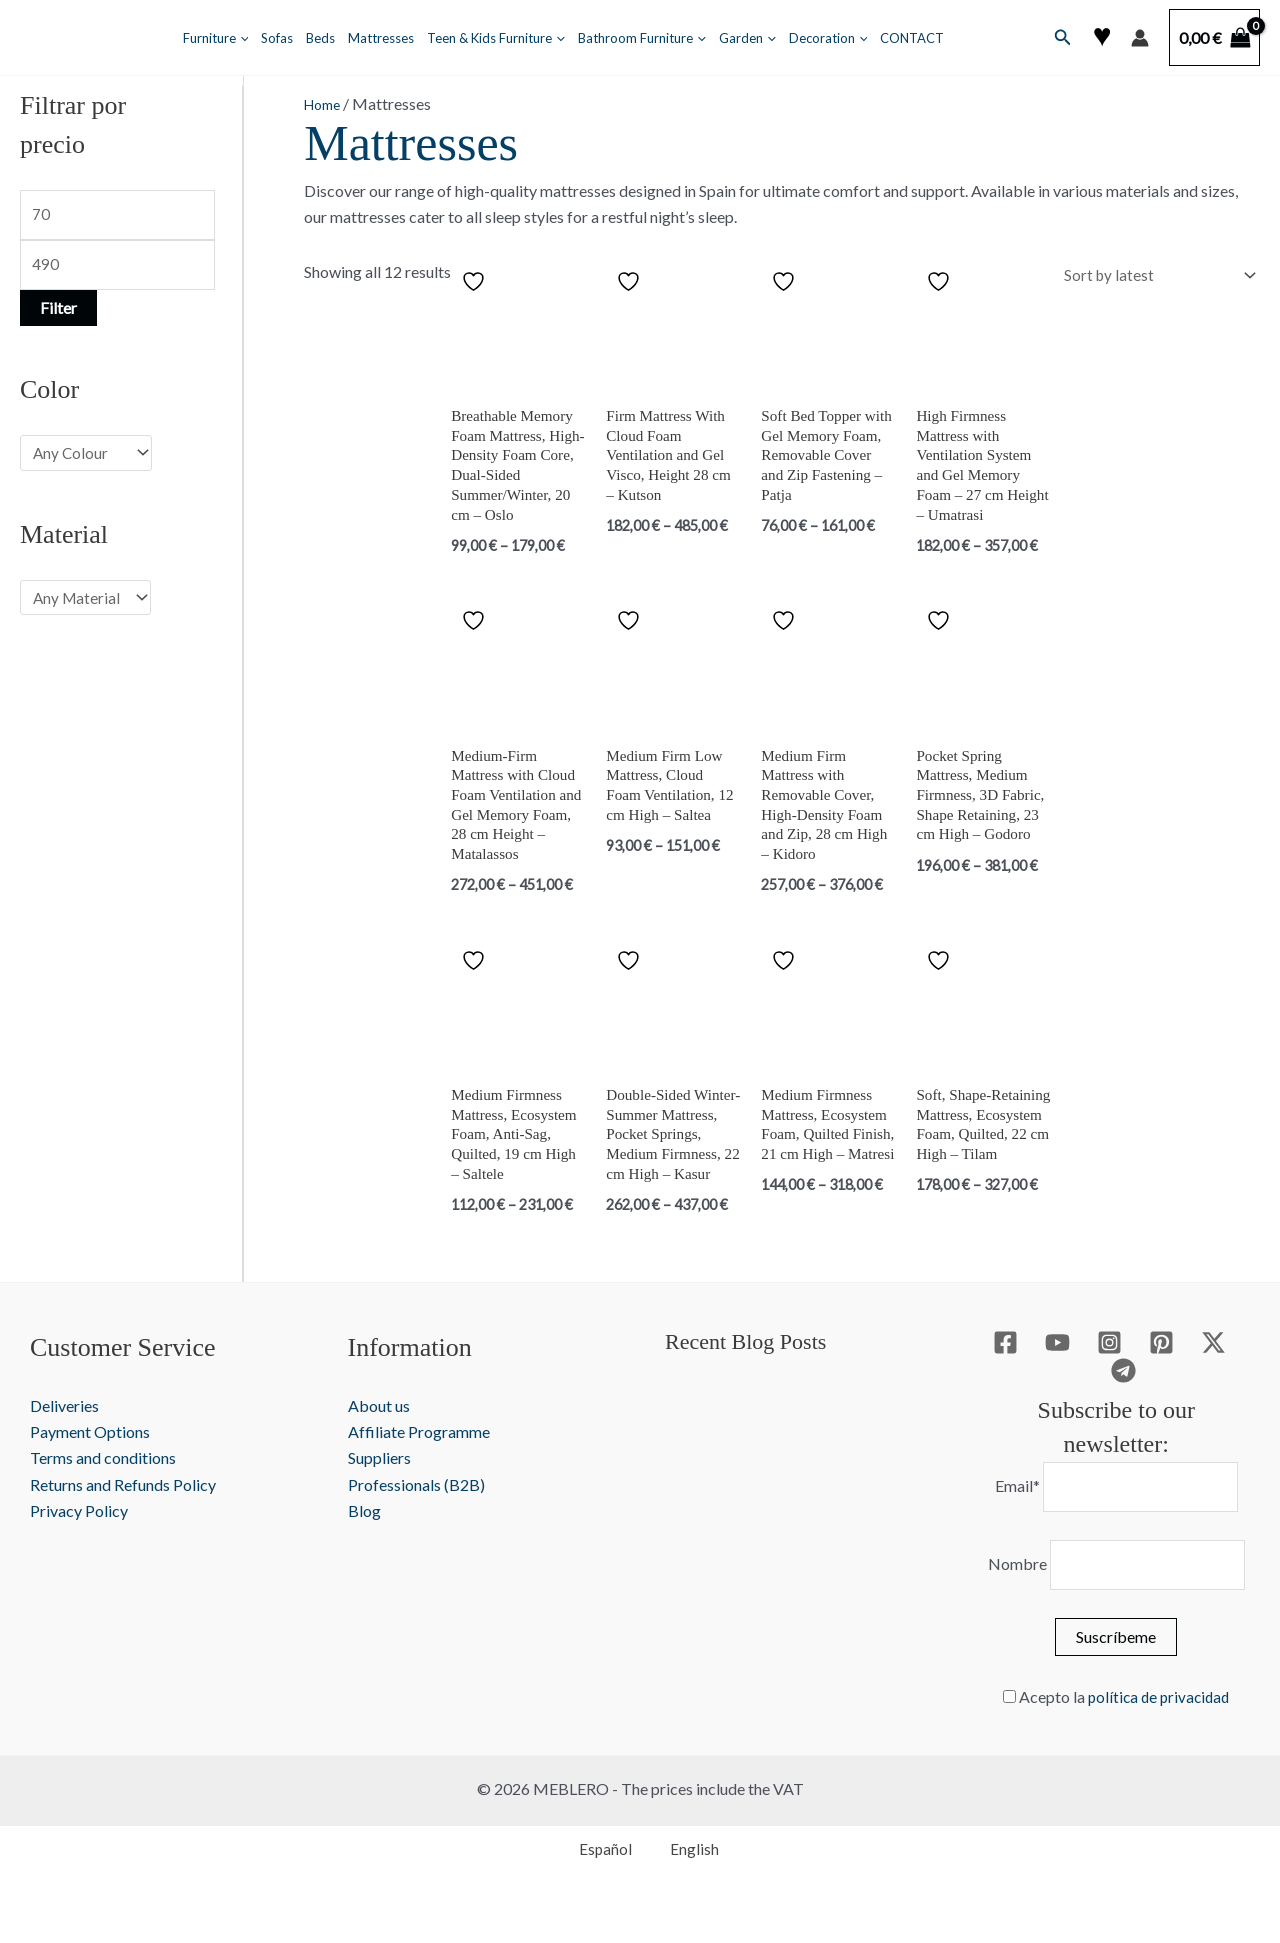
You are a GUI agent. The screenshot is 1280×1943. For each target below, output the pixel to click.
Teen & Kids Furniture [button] (496, 38)
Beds (320, 38)
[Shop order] (1152, 275)
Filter (58, 312)
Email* (1012, 1524)
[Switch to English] (686, 1890)
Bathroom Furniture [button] (642, 38)
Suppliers (379, 1494)
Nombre (1012, 1604)
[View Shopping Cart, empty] (1214, 38)
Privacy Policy (79, 1547)
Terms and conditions (103, 1494)
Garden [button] (747, 38)
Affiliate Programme (419, 1468)
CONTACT (912, 38)
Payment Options (90, 1468)
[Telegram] (1123, 1406)
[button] (240, 38)
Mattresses (381, 38)
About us (379, 1442)
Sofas (277, 38)
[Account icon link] (1140, 38)
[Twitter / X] (1213, 1379)
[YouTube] (1057, 1379)
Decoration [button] (828, 38)
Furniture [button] (216, 38)
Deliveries (64, 1442)
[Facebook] (1005, 1379)
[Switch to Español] (597, 1890)
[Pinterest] (1161, 1379)
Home (325, 103)
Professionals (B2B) (416, 1521)
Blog (364, 1547)
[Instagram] (1109, 1379)
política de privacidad (1159, 1738)
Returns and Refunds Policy (123, 1521)
